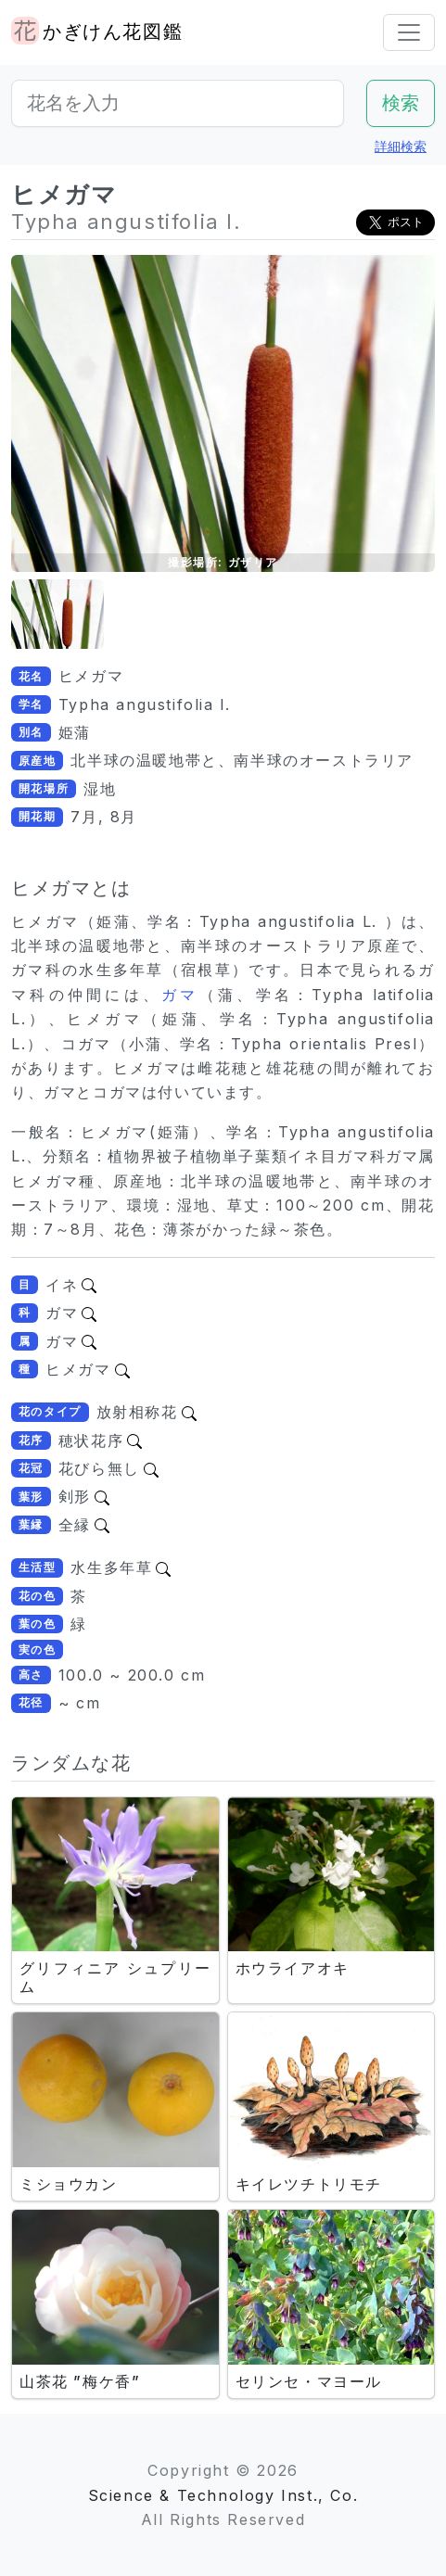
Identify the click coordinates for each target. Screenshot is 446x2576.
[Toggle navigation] (409, 32)
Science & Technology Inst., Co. (223, 2495)
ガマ (180, 994)
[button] (57, 614)
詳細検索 (401, 146)
